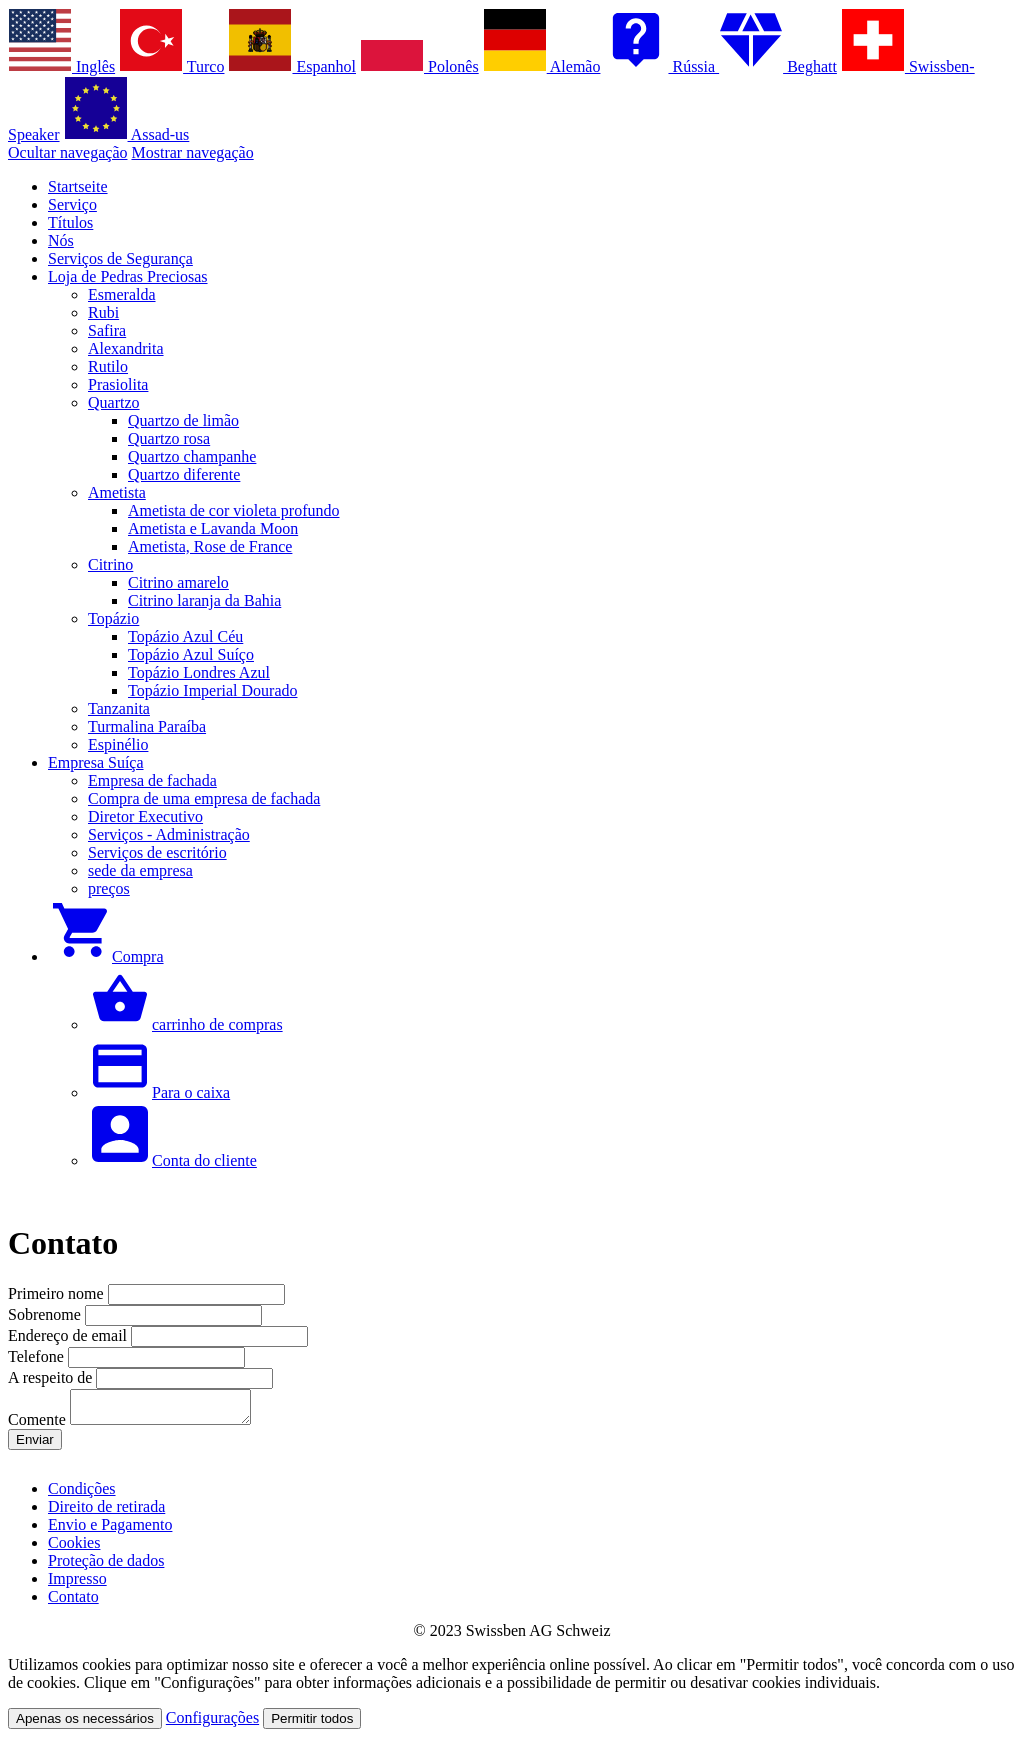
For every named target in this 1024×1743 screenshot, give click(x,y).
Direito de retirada (106, 1512)
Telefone (38, 1356)
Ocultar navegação (67, 152)
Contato (73, 1602)
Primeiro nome (58, 1293)
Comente (39, 1425)
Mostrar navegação (192, 152)
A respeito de (52, 1377)
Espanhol (292, 66)
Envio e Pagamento (110, 1530)
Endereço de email (69, 1335)
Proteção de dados (106, 1566)
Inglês (61, 66)
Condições (82, 1494)
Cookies (74, 1548)
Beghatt (778, 66)
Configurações (212, 1723)
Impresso (77, 1584)
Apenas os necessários (85, 1724)
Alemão (542, 66)
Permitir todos (312, 1724)
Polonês (419, 66)
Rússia (661, 66)
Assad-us (127, 134)
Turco (171, 66)
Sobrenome (46, 1314)
